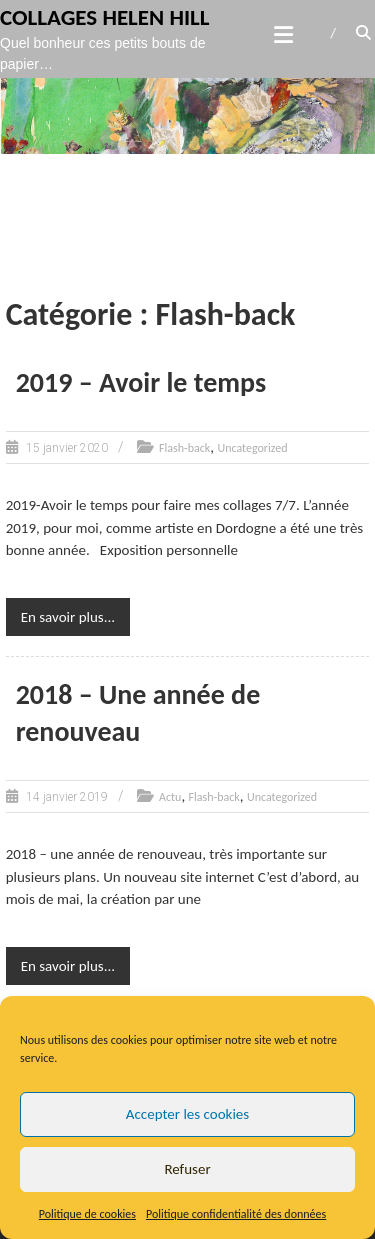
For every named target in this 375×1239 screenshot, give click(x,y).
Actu (170, 797)
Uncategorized (252, 448)
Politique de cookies (87, 1214)
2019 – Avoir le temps (141, 382)
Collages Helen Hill (105, 17)
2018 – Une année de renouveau (138, 712)
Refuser (187, 1169)
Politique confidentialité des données (236, 1214)
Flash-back (184, 448)
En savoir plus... (68, 617)
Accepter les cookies (187, 1114)
